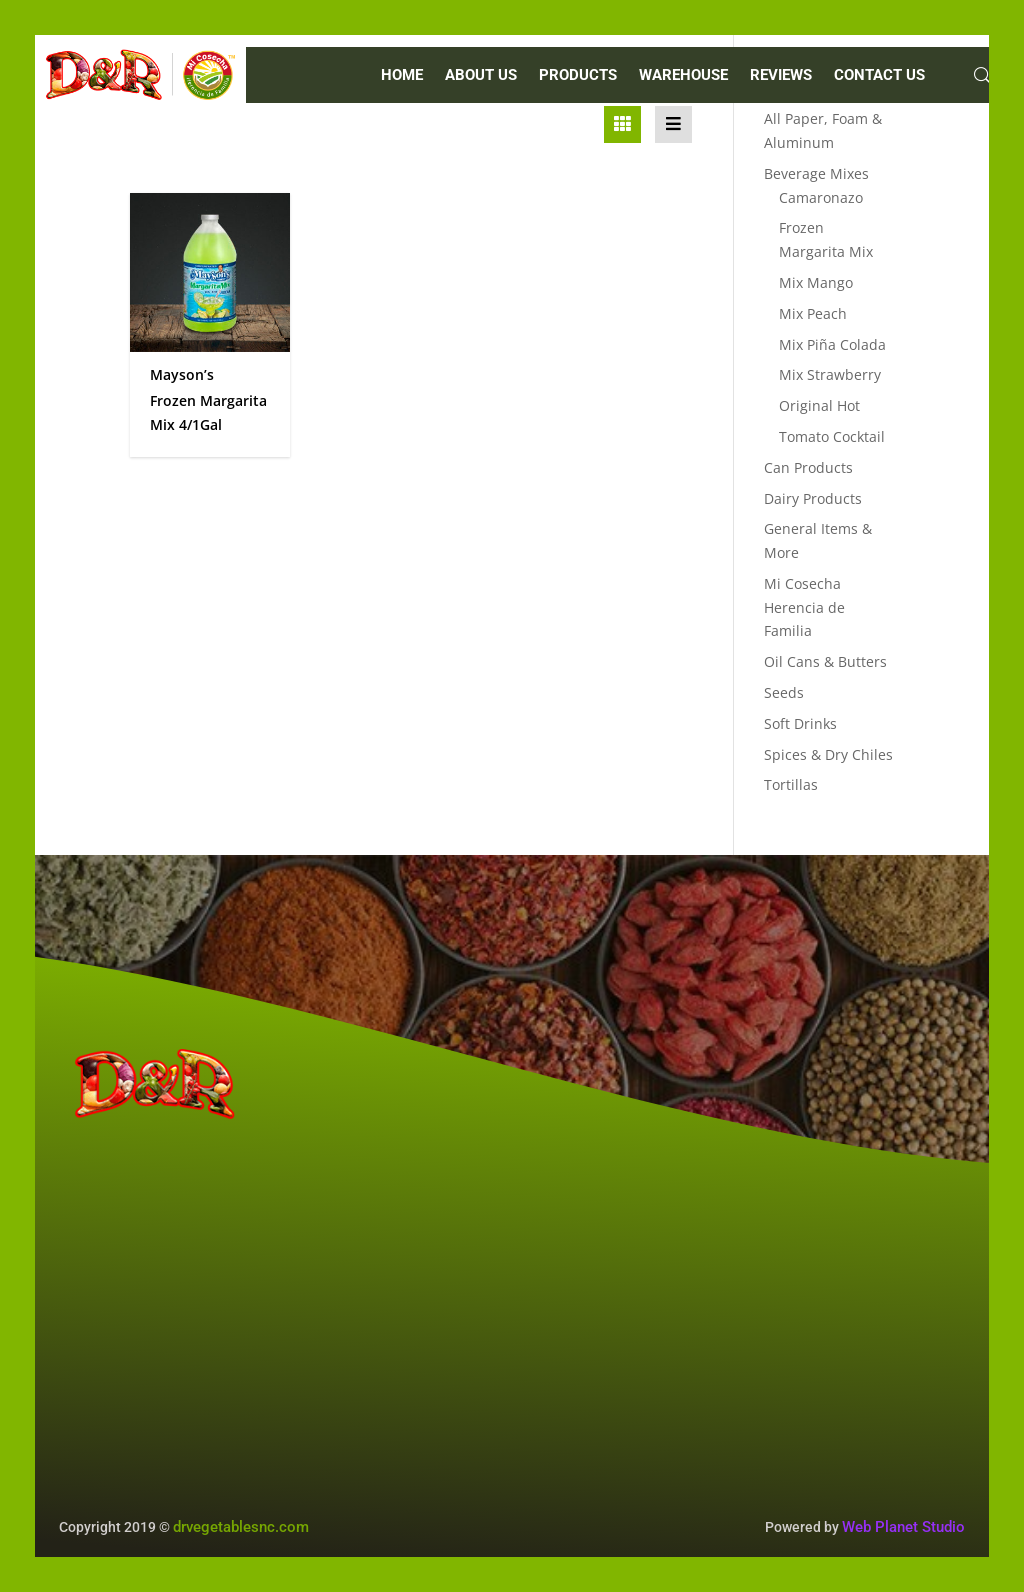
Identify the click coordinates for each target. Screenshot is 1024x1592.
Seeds (784, 692)
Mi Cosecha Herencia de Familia (804, 607)
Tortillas (791, 784)
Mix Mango (816, 282)
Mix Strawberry (830, 374)
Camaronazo (821, 197)
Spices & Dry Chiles (828, 754)
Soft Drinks (800, 723)
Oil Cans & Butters (825, 661)
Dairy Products (813, 498)
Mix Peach (813, 313)
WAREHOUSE (683, 76)
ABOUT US (481, 76)
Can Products (808, 467)
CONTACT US (879, 76)
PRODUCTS (578, 76)
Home (402, 76)
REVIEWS (781, 76)
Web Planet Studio (903, 1527)
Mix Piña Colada (832, 344)
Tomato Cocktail (832, 436)
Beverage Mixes (816, 173)
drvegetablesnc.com (241, 1527)
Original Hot (819, 405)
